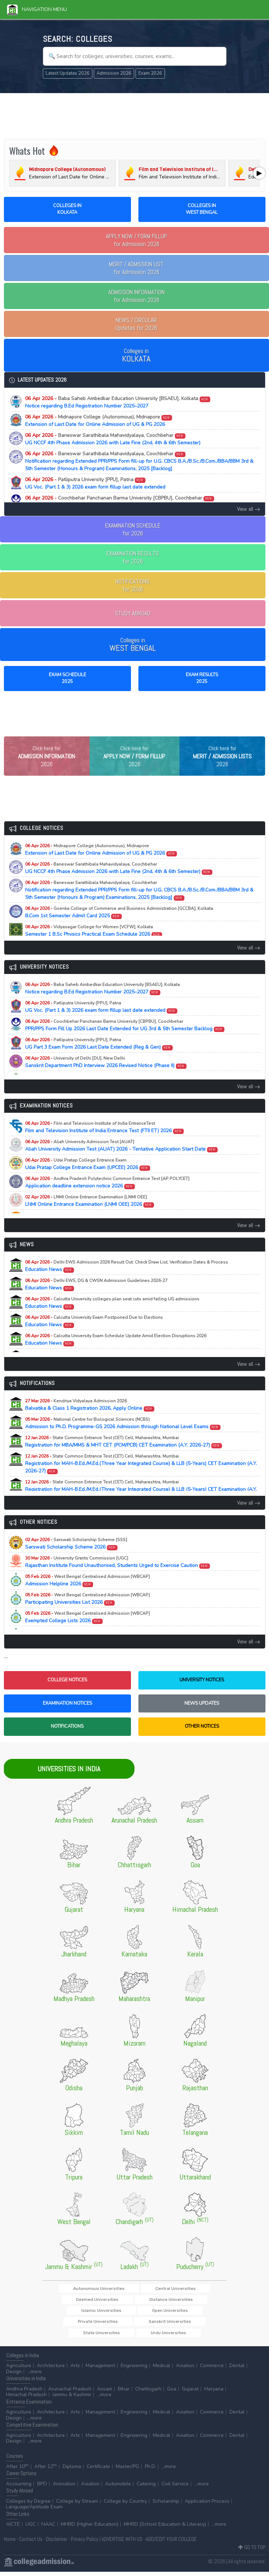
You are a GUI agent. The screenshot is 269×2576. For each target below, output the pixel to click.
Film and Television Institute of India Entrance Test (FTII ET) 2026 (104, 1140)
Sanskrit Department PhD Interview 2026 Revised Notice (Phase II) (106, 1075)
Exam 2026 (150, 73)
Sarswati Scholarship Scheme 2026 (76, 1556)
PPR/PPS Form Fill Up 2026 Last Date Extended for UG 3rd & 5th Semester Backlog (119, 502)
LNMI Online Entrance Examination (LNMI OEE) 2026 (89, 1214)
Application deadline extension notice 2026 (107, 1195)
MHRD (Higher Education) (89, 2528)
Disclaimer (56, 2543)
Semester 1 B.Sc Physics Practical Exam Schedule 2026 (93, 944)
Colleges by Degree (28, 2505)
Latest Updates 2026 (68, 73)
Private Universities (85, 2324)
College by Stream (77, 2505)
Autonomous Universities (83, 2301)
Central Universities (139, 2301)
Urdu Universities (134, 2336)
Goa (171, 2392)
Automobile (118, 2487)
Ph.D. (150, 2470)
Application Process (207, 2505)
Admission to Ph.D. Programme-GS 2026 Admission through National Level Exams (123, 1436)
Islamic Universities (138, 2313)
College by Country (125, 2505)
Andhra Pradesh (24, 2392)
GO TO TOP (251, 2551)
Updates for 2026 (136, 324)
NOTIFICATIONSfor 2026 (132, 585)
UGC (30, 2528)
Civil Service (175, 2487)
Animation (64, 2487)
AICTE (13, 2528)
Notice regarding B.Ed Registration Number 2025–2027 (118, 402)
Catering (146, 2487)
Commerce (212, 2369)
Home (10, 2543)
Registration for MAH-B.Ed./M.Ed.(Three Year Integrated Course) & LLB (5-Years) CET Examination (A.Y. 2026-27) (141, 1476)
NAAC (48, 2528)
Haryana (213, 2392)
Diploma (72, 2470)
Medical (161, 2369)
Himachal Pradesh (26, 2398)
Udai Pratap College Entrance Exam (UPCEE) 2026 (87, 1177)
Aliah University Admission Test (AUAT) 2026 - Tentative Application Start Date (121, 1159)
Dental (237, 2369)
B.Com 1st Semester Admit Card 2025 (119, 925)
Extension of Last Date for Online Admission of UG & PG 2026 (98, 421)
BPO (42, 2487)
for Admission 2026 (136, 240)
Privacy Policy (84, 2543)
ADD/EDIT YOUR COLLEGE (171, 2543)
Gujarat (190, 2392)
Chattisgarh (148, 2392)
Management (100, 2369)
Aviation (185, 2369)
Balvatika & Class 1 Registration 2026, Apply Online (90, 1418)
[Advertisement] (134, 115)
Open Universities (185, 2313)
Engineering (134, 2369)
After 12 (45, 2470)
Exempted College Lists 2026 (87, 1630)
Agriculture (18, 2369)
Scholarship (166, 2505)
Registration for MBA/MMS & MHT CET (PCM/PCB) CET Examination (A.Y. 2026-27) (123, 1454)
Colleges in (136, 355)
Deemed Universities (190, 2301)
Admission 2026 (114, 73)
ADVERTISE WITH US (122, 2543)
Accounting (19, 2487)
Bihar (124, 2392)
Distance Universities (87, 2313)
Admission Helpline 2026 (87, 1593)
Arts (75, 2369)
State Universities (185, 2324)
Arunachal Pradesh (69, 2392)
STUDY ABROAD (132, 613)
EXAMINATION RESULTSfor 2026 (133, 557)
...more (34, 2375)
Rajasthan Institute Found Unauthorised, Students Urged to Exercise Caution (117, 1575)
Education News (126, 1279)
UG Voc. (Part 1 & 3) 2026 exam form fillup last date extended (95, 483)
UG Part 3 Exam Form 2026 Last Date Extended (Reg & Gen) (99, 1057)
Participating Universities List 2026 (87, 1612)
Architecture (51, 2369)
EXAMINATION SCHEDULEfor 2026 (132, 529)
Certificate (98, 2470)
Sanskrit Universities (136, 2324)
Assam (104, 2392)
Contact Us (30, 2543)
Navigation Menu (37, 9)
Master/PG (127, 2470)
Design (14, 2375)
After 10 (17, 2470)
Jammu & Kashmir (71, 2398)
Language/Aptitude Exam (34, 2511)
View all (248, 509)
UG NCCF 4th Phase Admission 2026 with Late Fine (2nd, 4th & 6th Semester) (112, 439)
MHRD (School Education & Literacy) (165, 2528)
